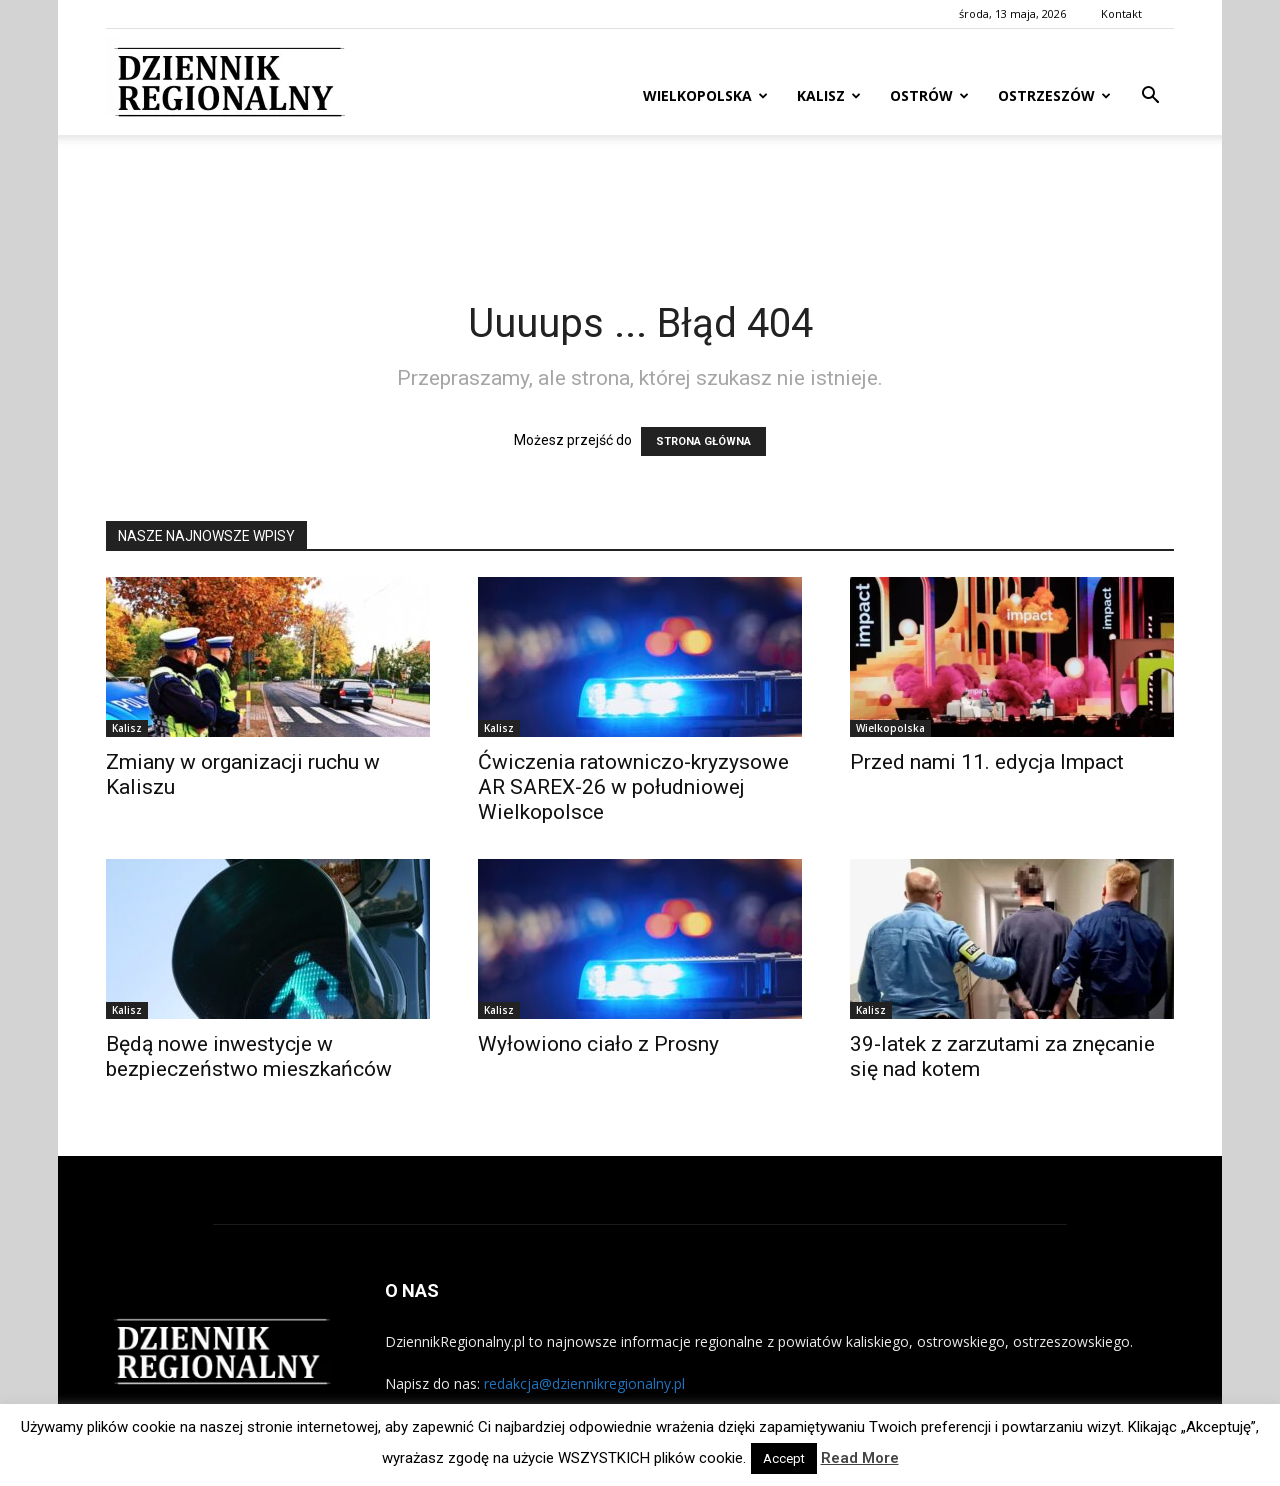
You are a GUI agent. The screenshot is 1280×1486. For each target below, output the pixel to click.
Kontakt (1121, 13)
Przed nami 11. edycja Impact (987, 762)
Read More (860, 1458)
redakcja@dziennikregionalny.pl (584, 1383)
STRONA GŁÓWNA (703, 441)
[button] (1150, 97)
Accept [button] (784, 1458)
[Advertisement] (640, 204)
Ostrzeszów (1054, 95)
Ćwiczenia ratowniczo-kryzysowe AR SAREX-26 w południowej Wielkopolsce (633, 787)
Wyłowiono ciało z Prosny (598, 1044)
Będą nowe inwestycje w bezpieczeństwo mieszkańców (249, 1056)
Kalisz (829, 95)
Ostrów (929, 95)
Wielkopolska (705, 95)
